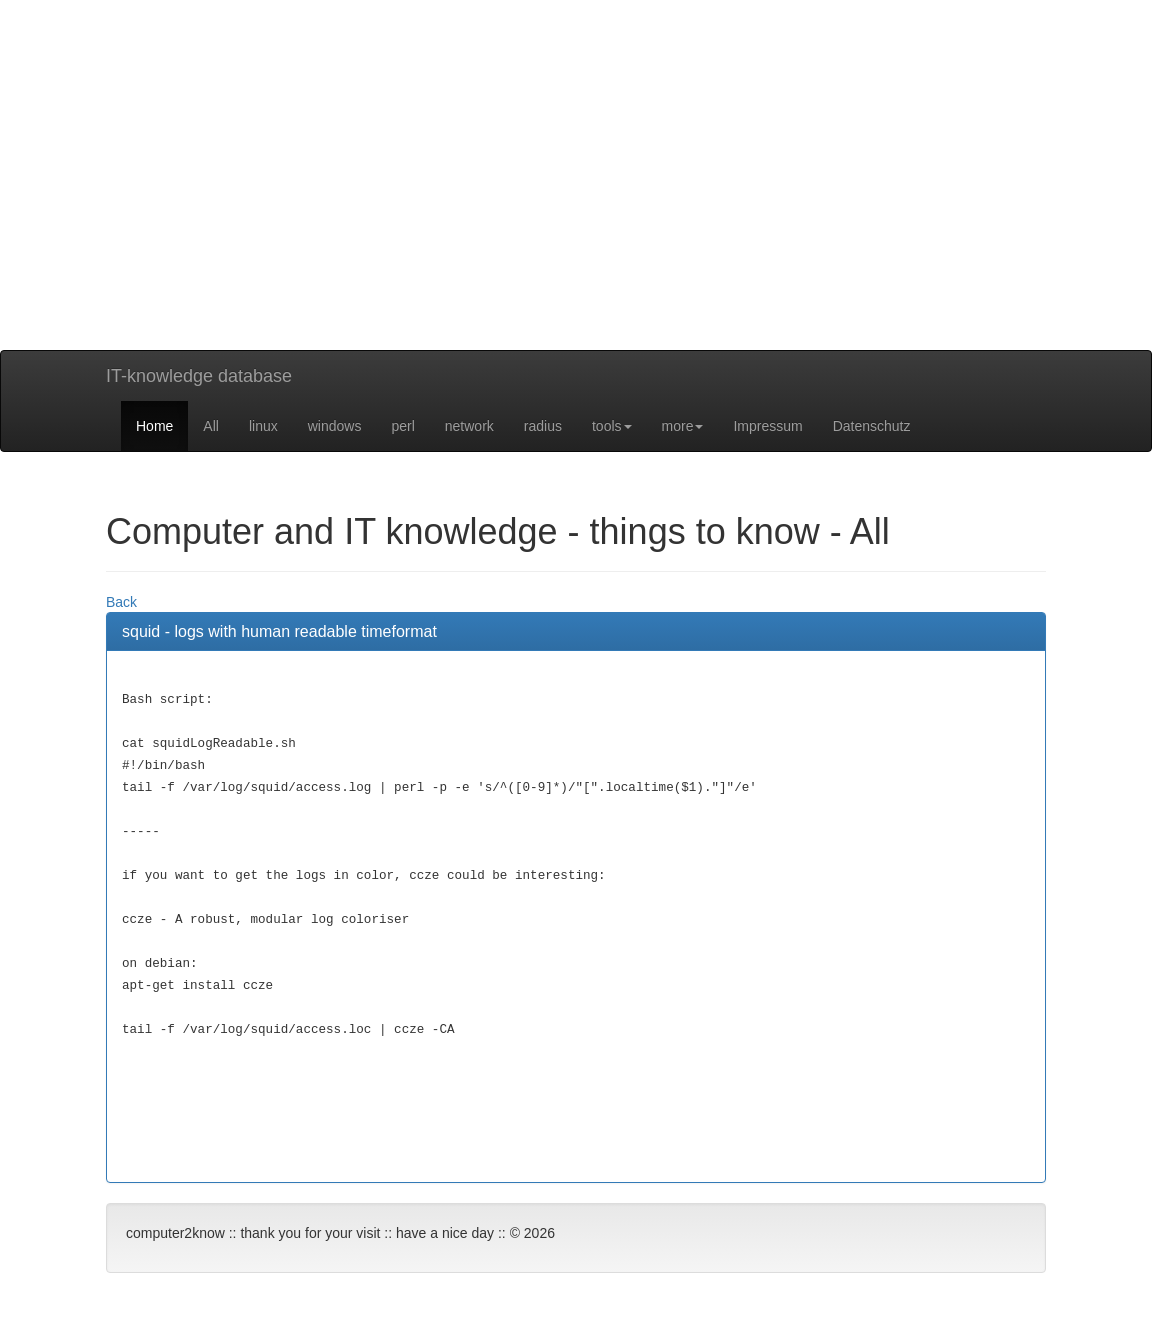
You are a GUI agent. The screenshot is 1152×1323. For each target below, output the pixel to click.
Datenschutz (872, 426)
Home (154, 426)
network (469, 426)
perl (402, 426)
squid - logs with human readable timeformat (279, 631)
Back (121, 602)
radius (543, 426)
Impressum (767, 426)
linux (263, 426)
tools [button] (612, 426)
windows (335, 426)
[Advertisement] (576, 210)
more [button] (683, 426)
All (211, 426)
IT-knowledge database (199, 376)
